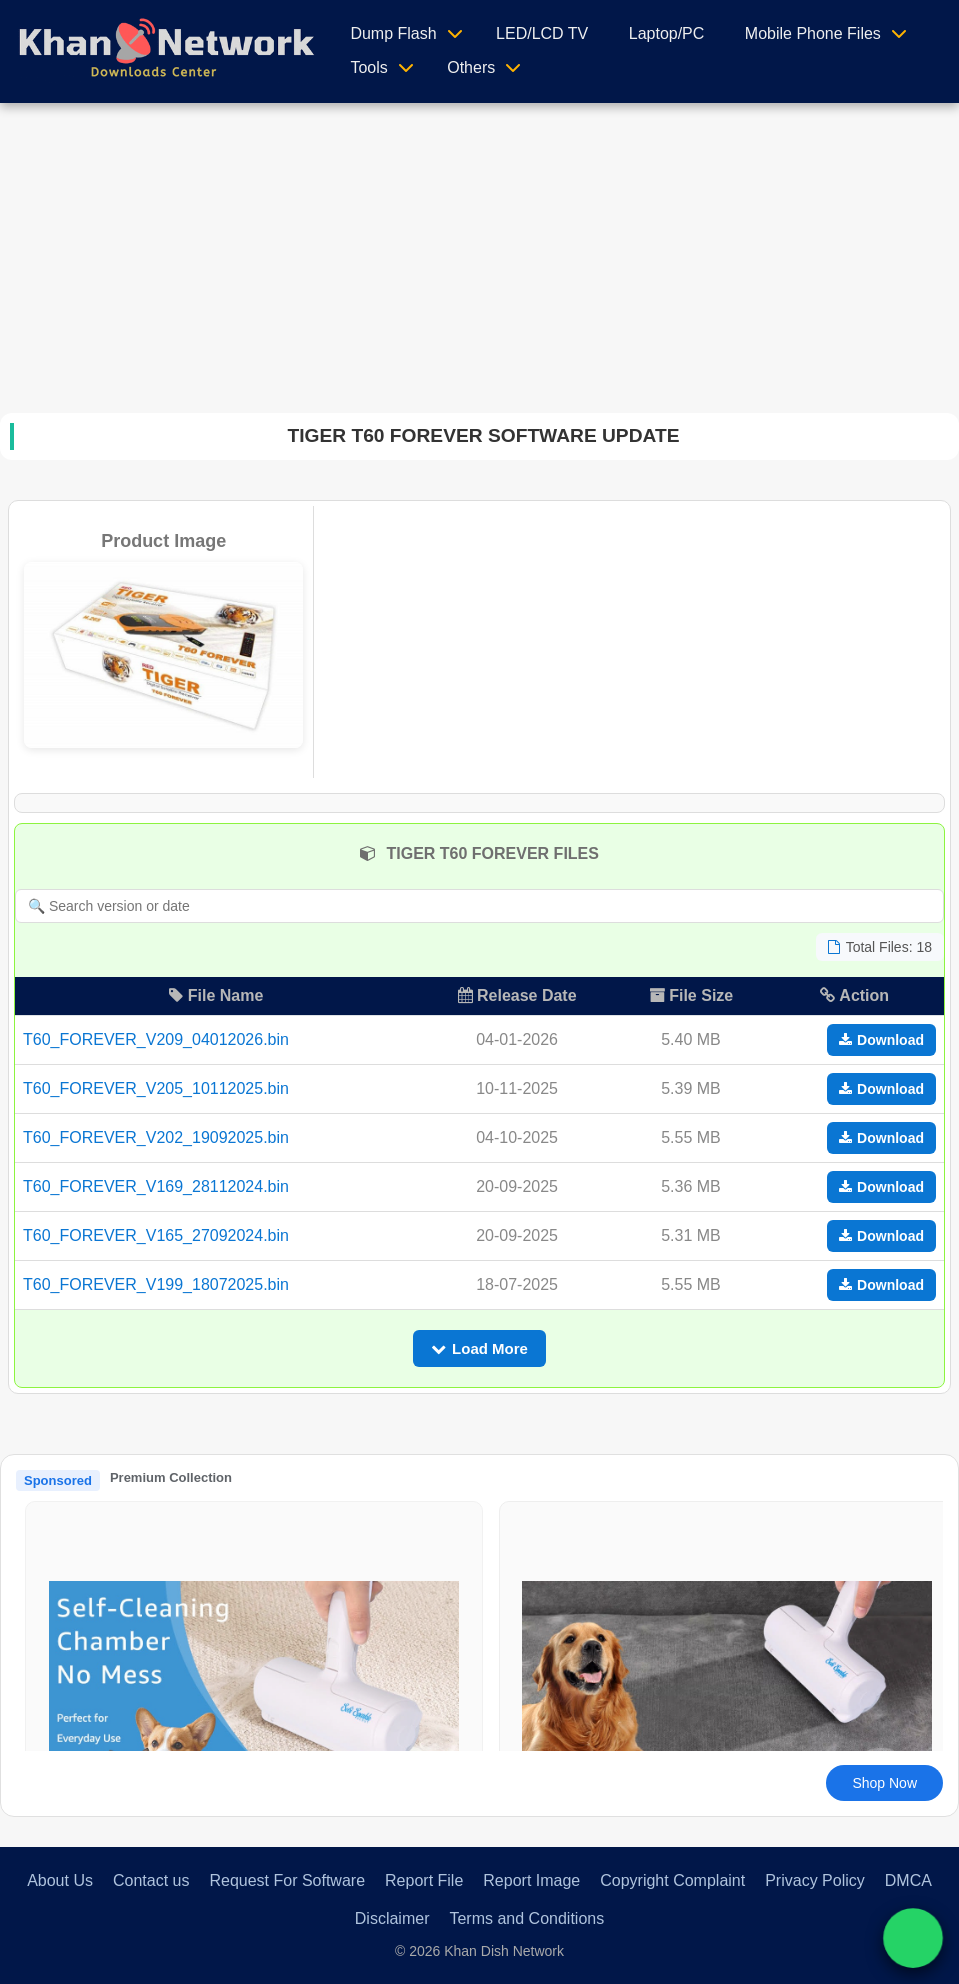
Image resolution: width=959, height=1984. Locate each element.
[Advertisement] (480, 253)
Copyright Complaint (672, 1880)
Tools (368, 67)
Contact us (151, 1880)
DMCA (908, 1880)
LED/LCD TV (542, 33)
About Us (60, 1880)
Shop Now (884, 1783)
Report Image (531, 1880)
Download (881, 1040)
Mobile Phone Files (813, 33)
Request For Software (287, 1880)
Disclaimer (392, 1918)
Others (471, 67)
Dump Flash (393, 33)
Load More (479, 1348)
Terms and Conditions (526, 1918)
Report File (424, 1880)
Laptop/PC (667, 33)
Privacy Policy (815, 1880)
